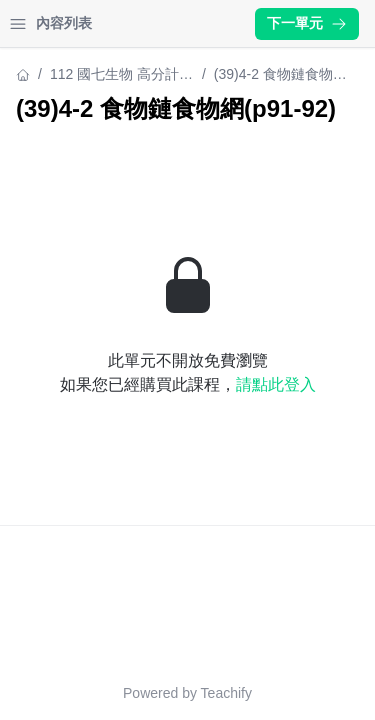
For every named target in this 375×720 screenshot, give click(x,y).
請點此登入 (276, 384)
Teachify (226, 693)
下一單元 (307, 23)
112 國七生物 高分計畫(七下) (121, 75)
